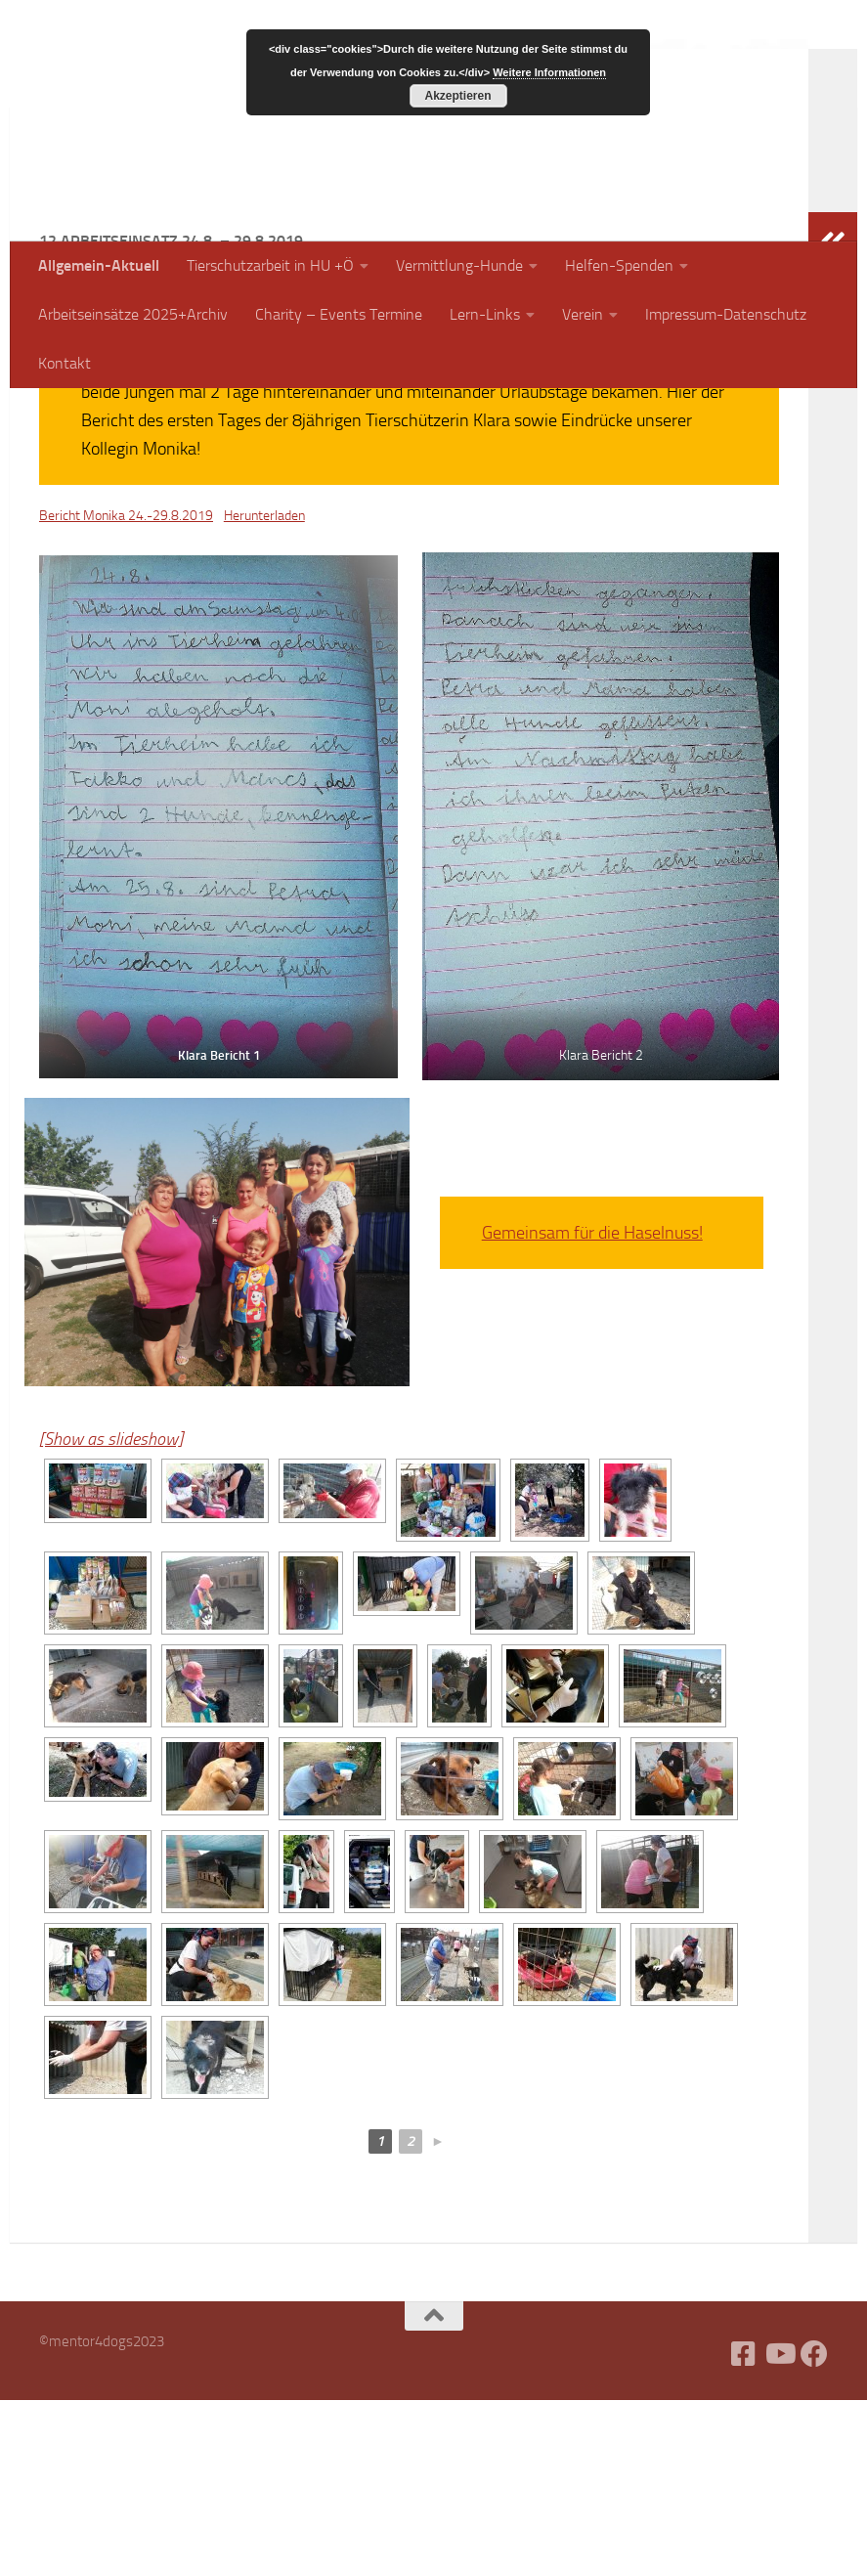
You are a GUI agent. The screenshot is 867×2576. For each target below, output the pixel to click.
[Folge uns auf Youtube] (779, 2530)
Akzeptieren (457, 96)
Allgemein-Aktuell (98, 265)
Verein (582, 314)
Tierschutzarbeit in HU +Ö (270, 265)
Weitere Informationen (549, 72)
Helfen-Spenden (619, 265)
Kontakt (64, 363)
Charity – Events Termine (338, 314)
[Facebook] (744, 2530)
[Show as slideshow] (111, 1615)
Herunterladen (264, 691)
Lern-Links (485, 314)
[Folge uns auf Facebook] (814, 2530)
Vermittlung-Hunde (459, 265)
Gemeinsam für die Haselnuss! (592, 1408)
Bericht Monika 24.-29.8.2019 (126, 691)
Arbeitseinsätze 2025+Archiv (133, 314)
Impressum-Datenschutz (725, 314)
